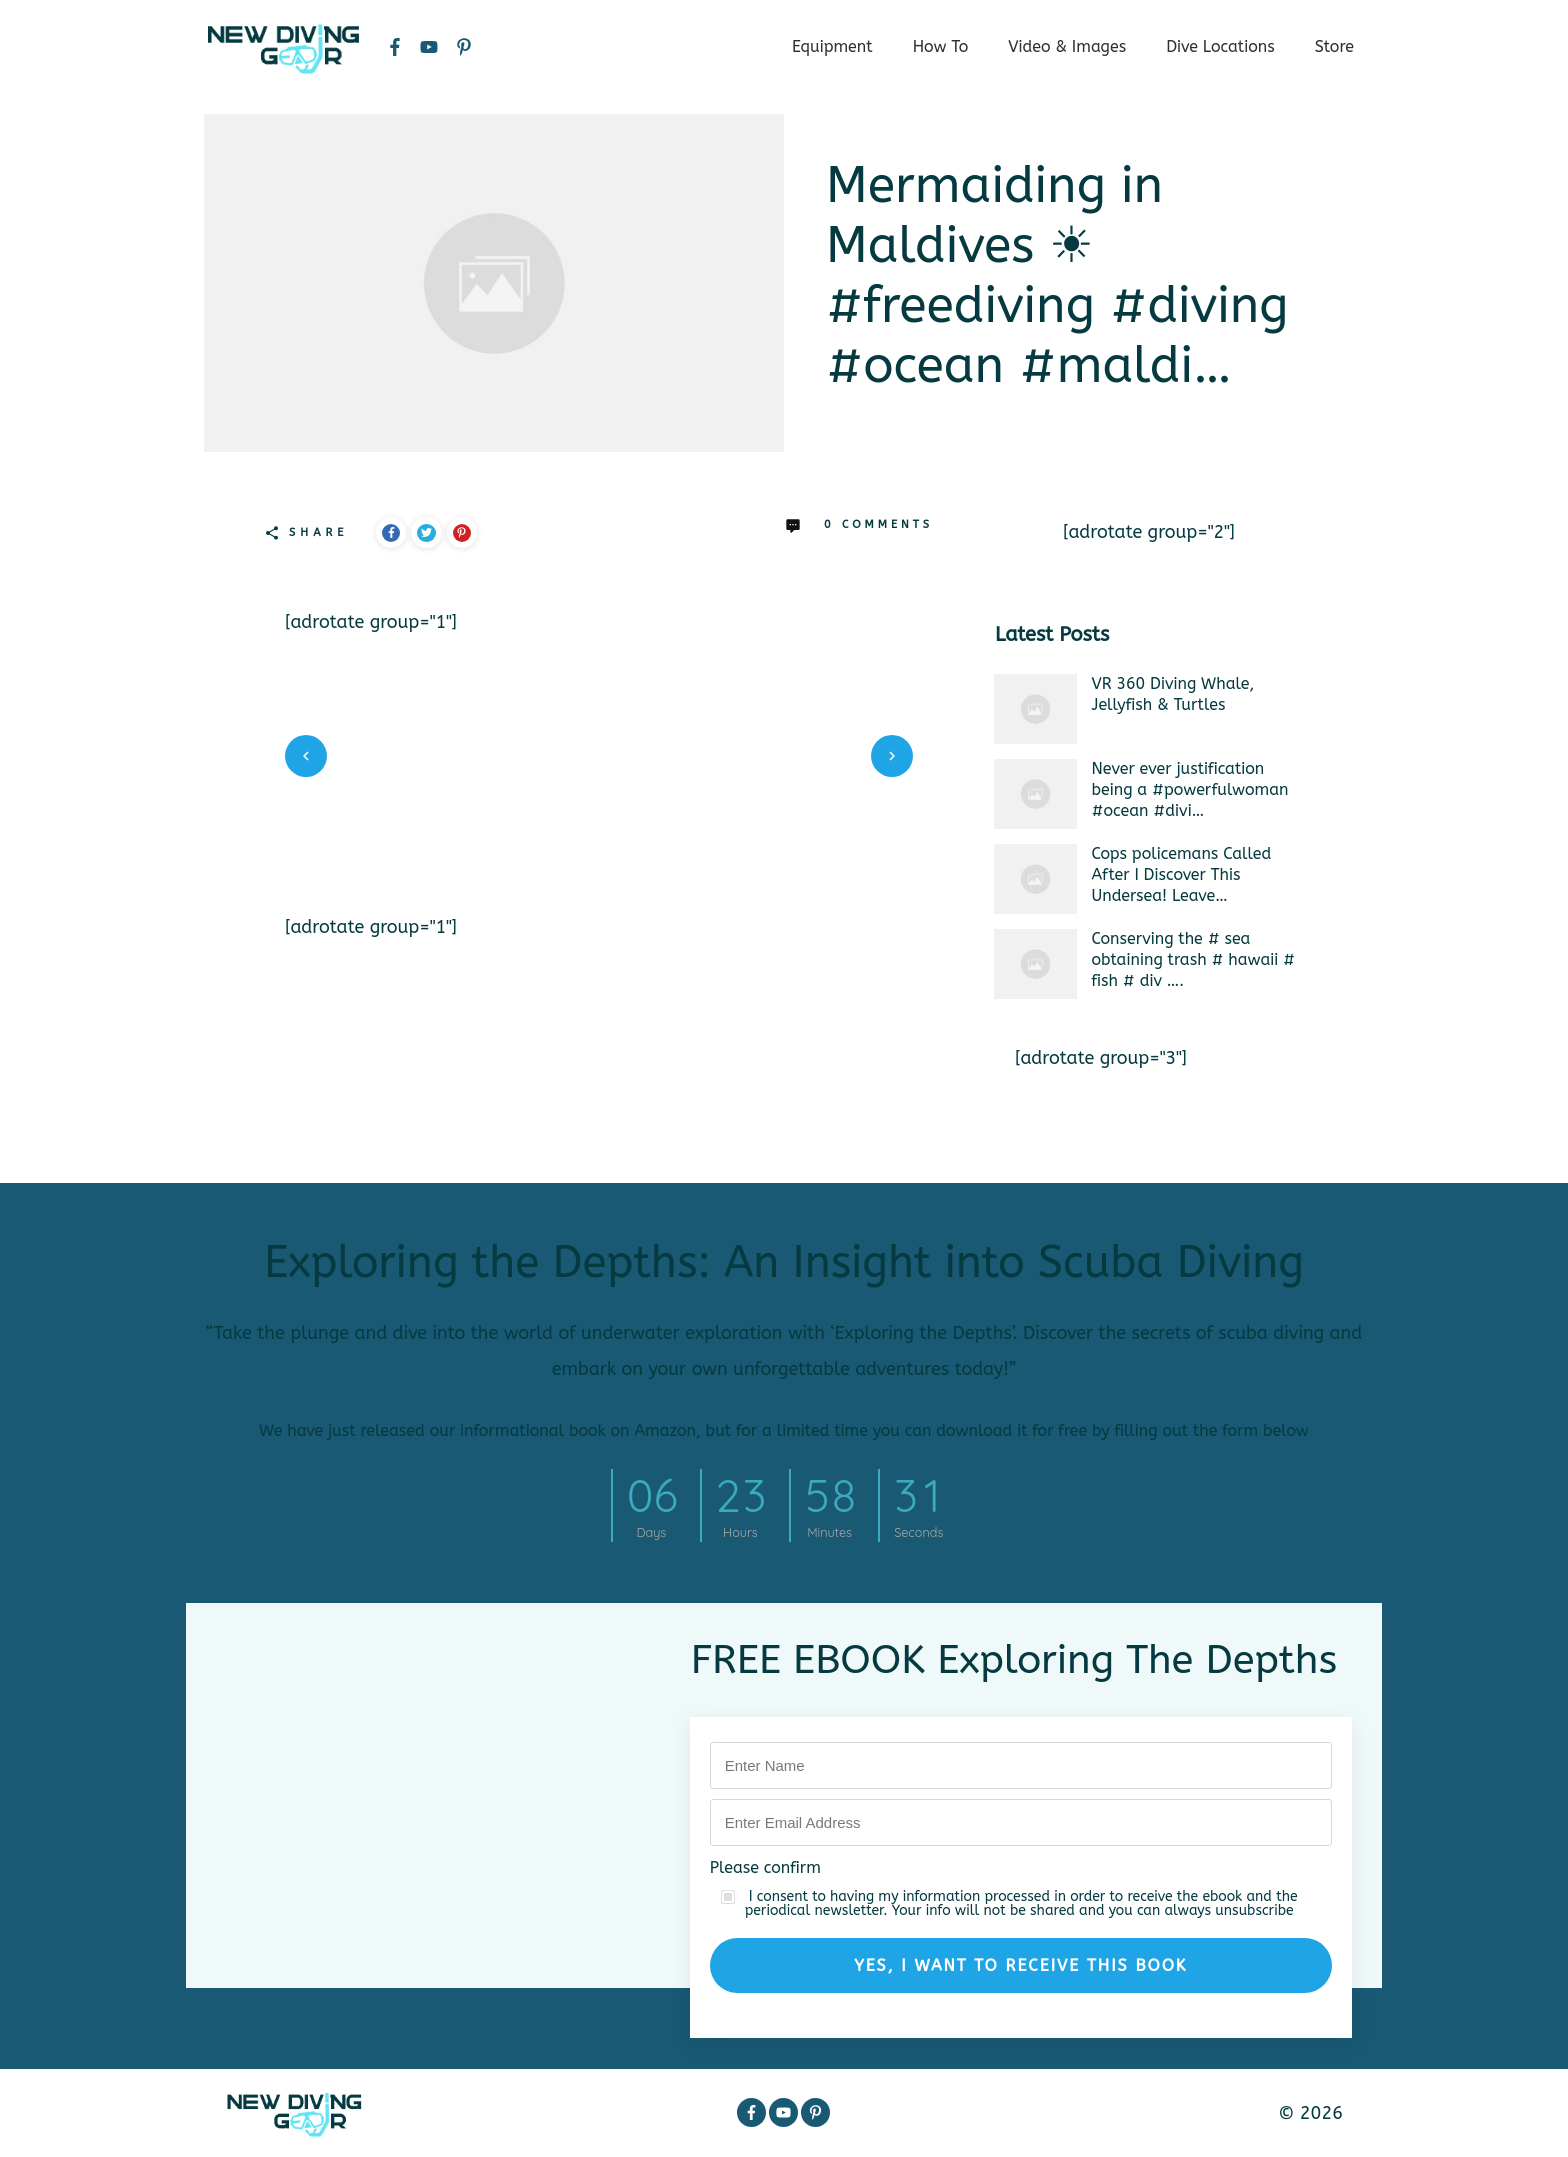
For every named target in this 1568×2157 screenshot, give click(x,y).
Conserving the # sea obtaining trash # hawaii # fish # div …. (1194, 959)
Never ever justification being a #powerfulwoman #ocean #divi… (1190, 789)
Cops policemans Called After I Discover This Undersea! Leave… (1182, 874)
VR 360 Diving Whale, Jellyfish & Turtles (1173, 694)
